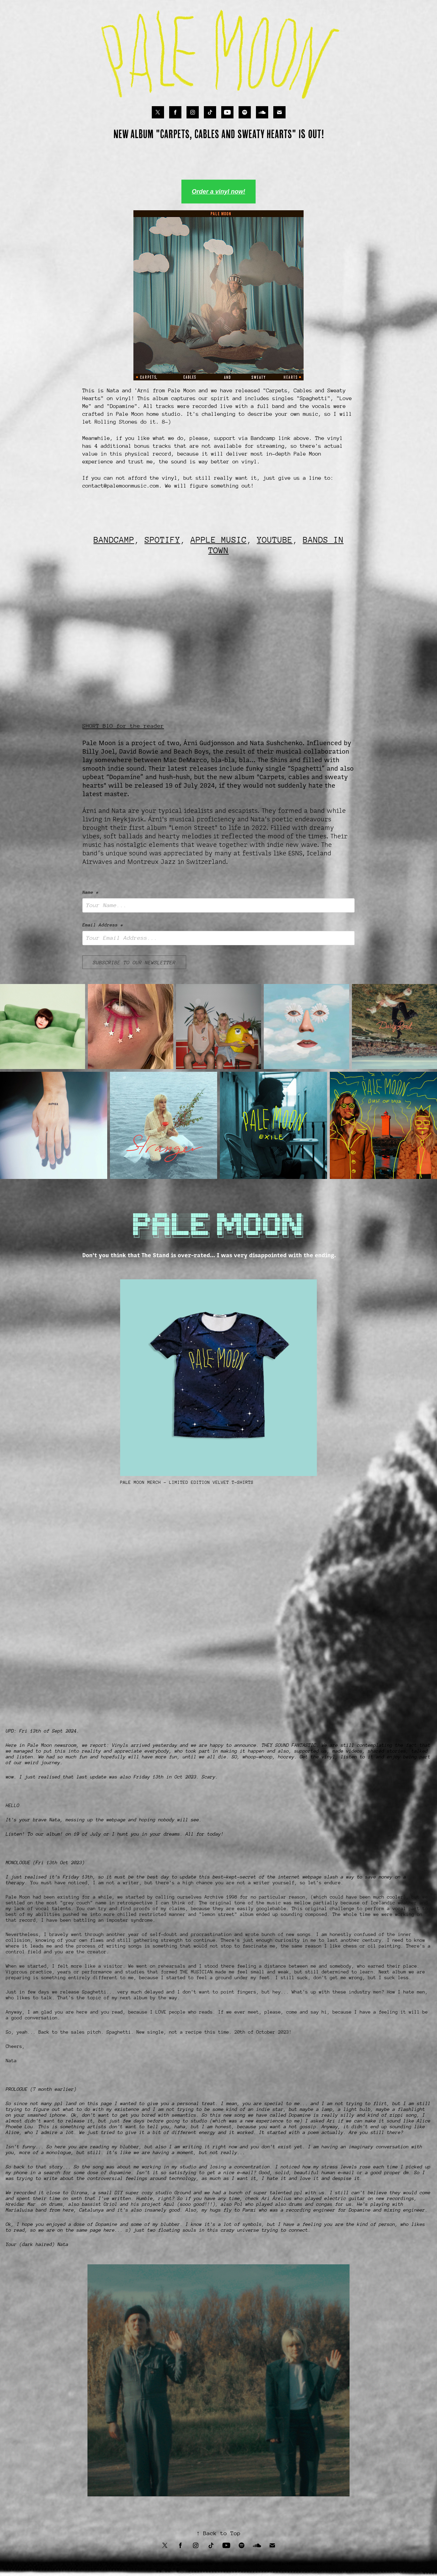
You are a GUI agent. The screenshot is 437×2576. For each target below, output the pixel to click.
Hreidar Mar (22, 2204)
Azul (169, 2204)
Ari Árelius (277, 2198)
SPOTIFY (162, 539)
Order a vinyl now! (218, 191)
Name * (90, 892)
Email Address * (102, 925)
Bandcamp (261, 438)
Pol (238, 2204)
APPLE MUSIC (219, 539)
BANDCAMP (114, 539)
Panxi (249, 2210)
